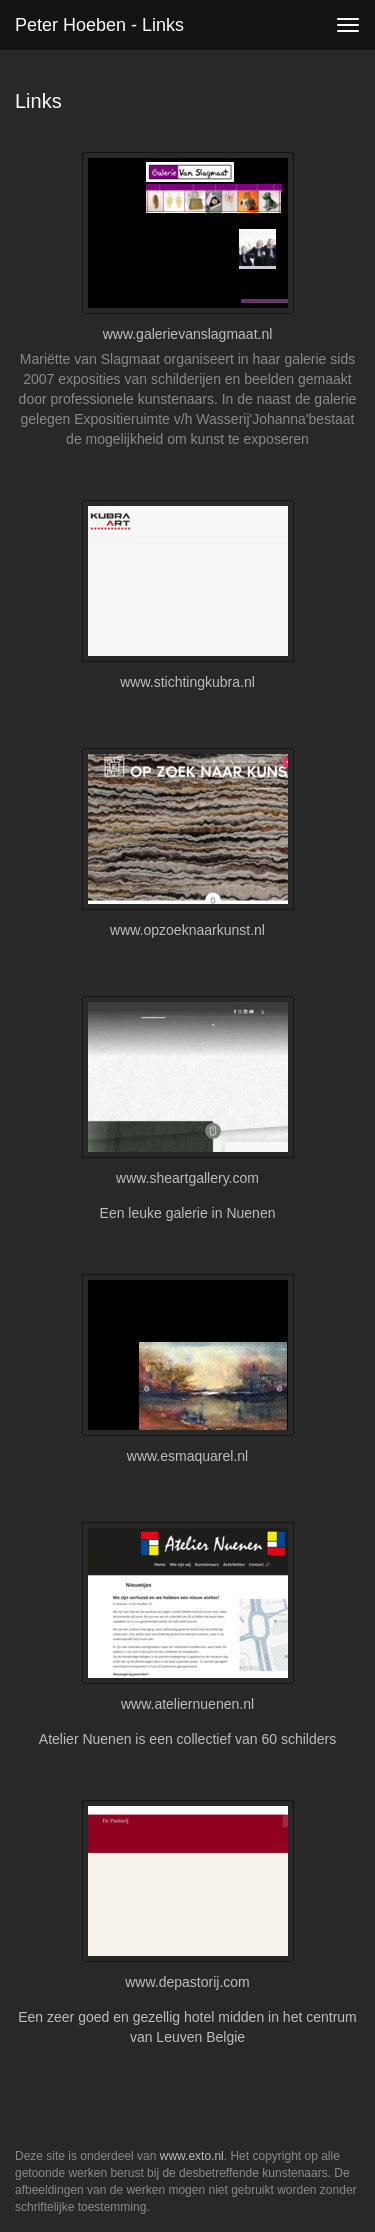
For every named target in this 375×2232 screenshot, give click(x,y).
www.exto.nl (192, 2156)
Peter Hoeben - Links (99, 25)
